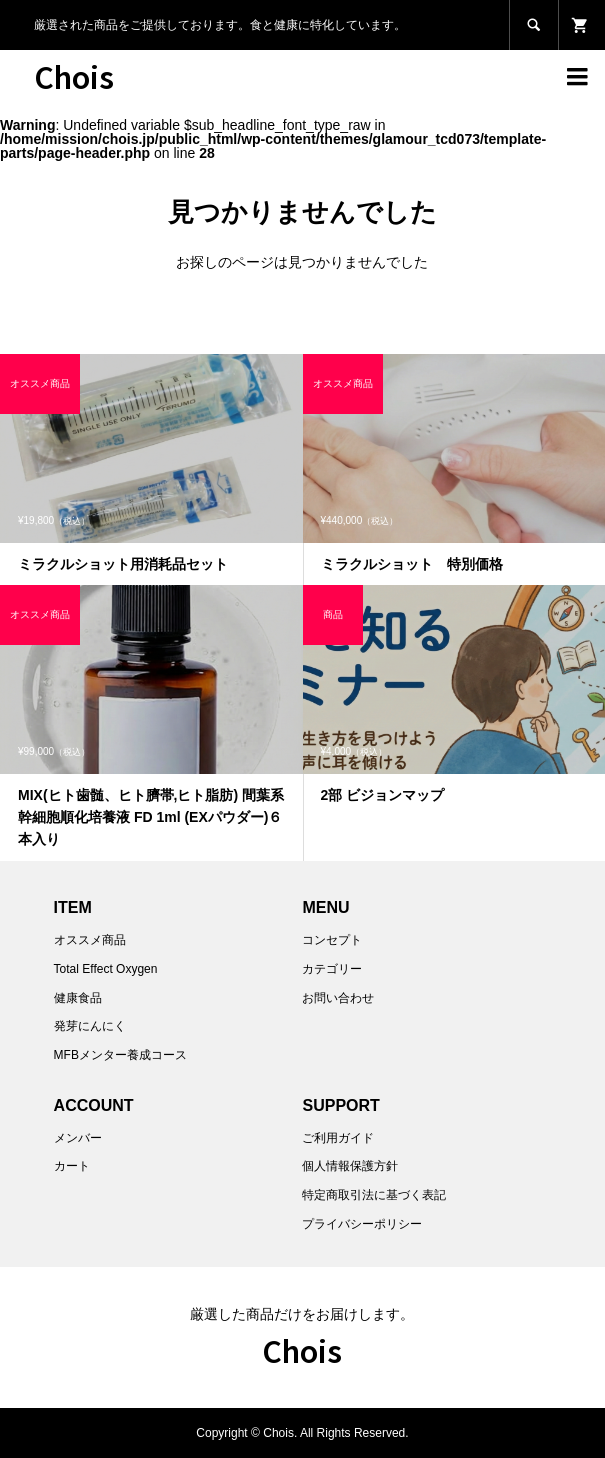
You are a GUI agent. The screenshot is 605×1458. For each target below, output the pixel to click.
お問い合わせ (338, 998)
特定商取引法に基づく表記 (374, 1195)
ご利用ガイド (338, 1138)
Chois (74, 76)
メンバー (78, 1138)
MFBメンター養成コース (120, 1055)
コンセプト (332, 940)
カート (72, 1166)
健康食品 (78, 998)
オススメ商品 (90, 940)
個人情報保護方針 (350, 1166)
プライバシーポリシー (362, 1224)
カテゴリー (332, 969)
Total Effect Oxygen (106, 969)
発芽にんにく (90, 1026)
